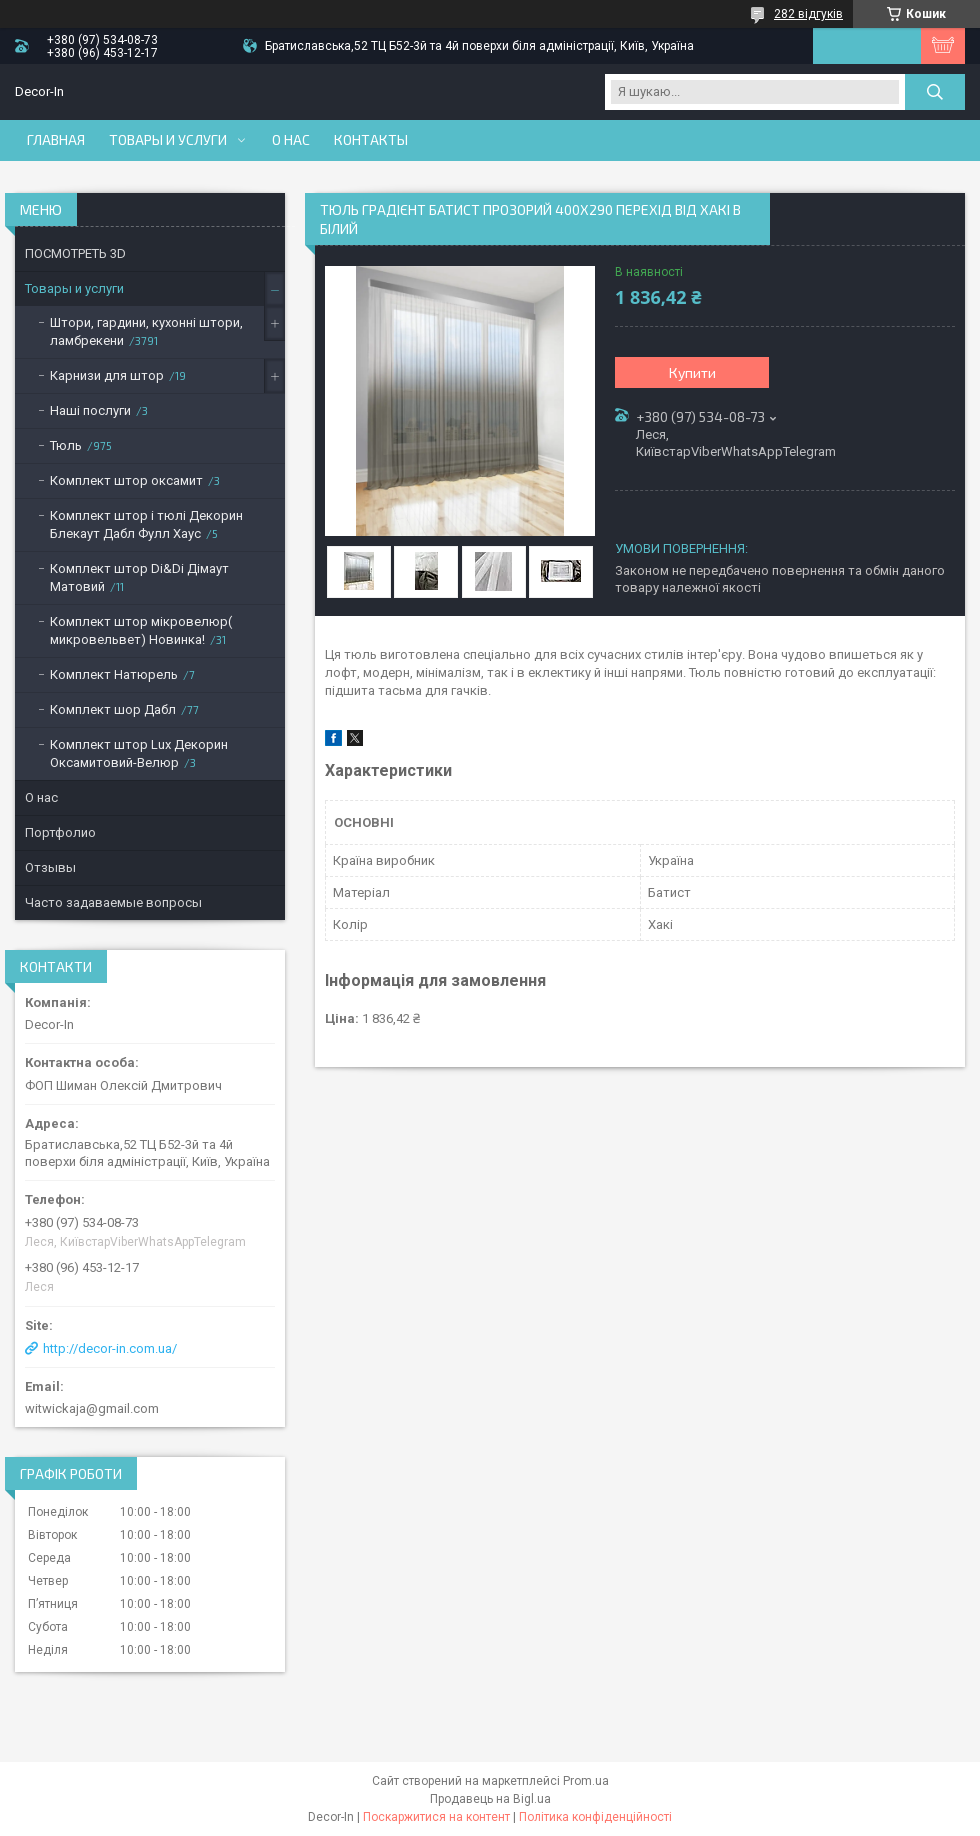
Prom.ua (586, 1781)
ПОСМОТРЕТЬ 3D (75, 253)
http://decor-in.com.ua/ (110, 1348)
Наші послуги (90, 410)
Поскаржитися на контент (436, 1817)
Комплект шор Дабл (113, 709)
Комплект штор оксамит (126, 480)
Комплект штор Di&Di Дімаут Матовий (139, 577)
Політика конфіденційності (595, 1817)
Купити (692, 372)
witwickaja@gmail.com (92, 1408)
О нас (291, 140)
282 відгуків (808, 14)
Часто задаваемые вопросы (113, 902)
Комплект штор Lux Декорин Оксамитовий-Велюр (139, 753)
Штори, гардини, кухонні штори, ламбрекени (146, 331)
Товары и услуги (168, 140)
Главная (56, 140)
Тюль (66, 445)
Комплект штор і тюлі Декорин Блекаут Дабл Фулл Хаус (146, 524)
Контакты (371, 140)
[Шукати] (935, 92)
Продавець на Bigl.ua (490, 1799)
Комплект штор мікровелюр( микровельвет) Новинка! (141, 630)
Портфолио (60, 832)
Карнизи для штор (107, 375)
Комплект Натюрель (114, 674)
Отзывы (50, 867)
